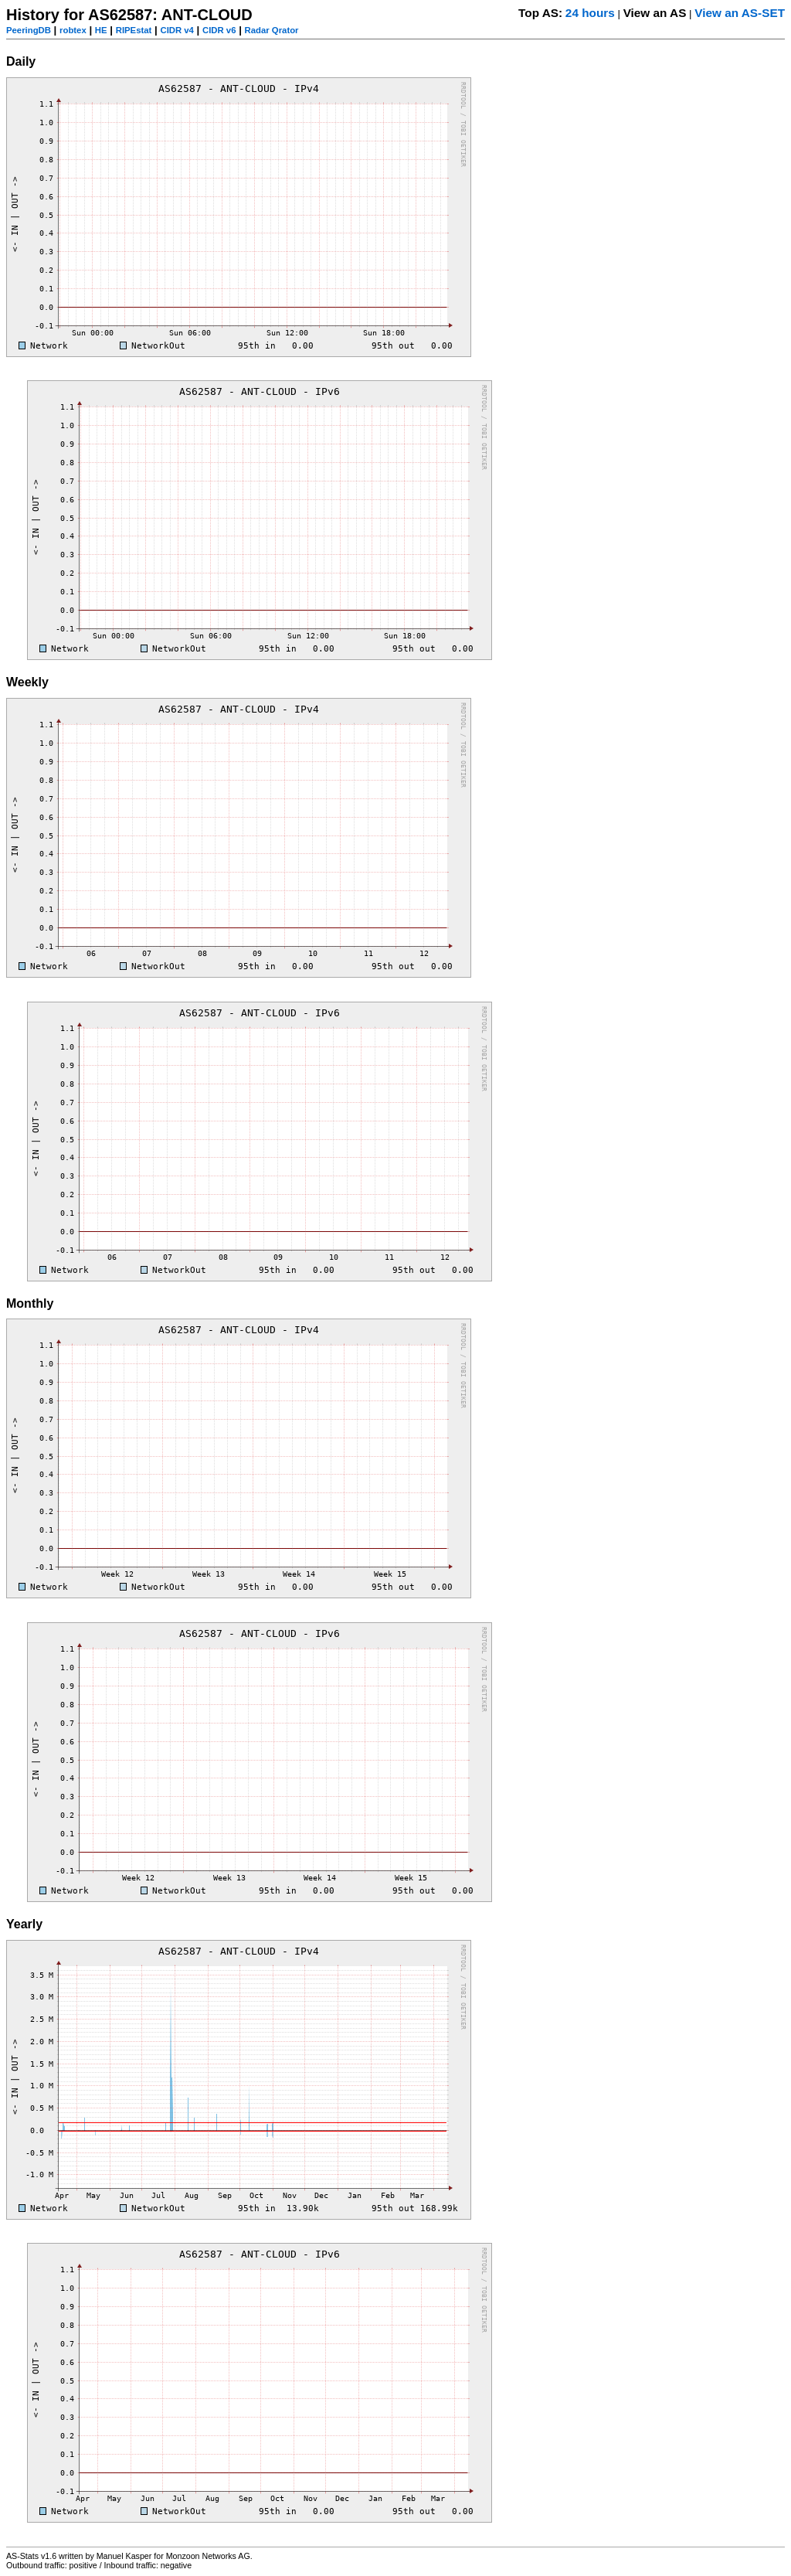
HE (101, 30)
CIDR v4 (176, 30)
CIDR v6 (219, 30)
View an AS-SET (739, 12)
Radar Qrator (272, 30)
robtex (73, 30)
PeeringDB (28, 30)
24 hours (590, 12)
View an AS (655, 12)
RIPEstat (134, 30)
